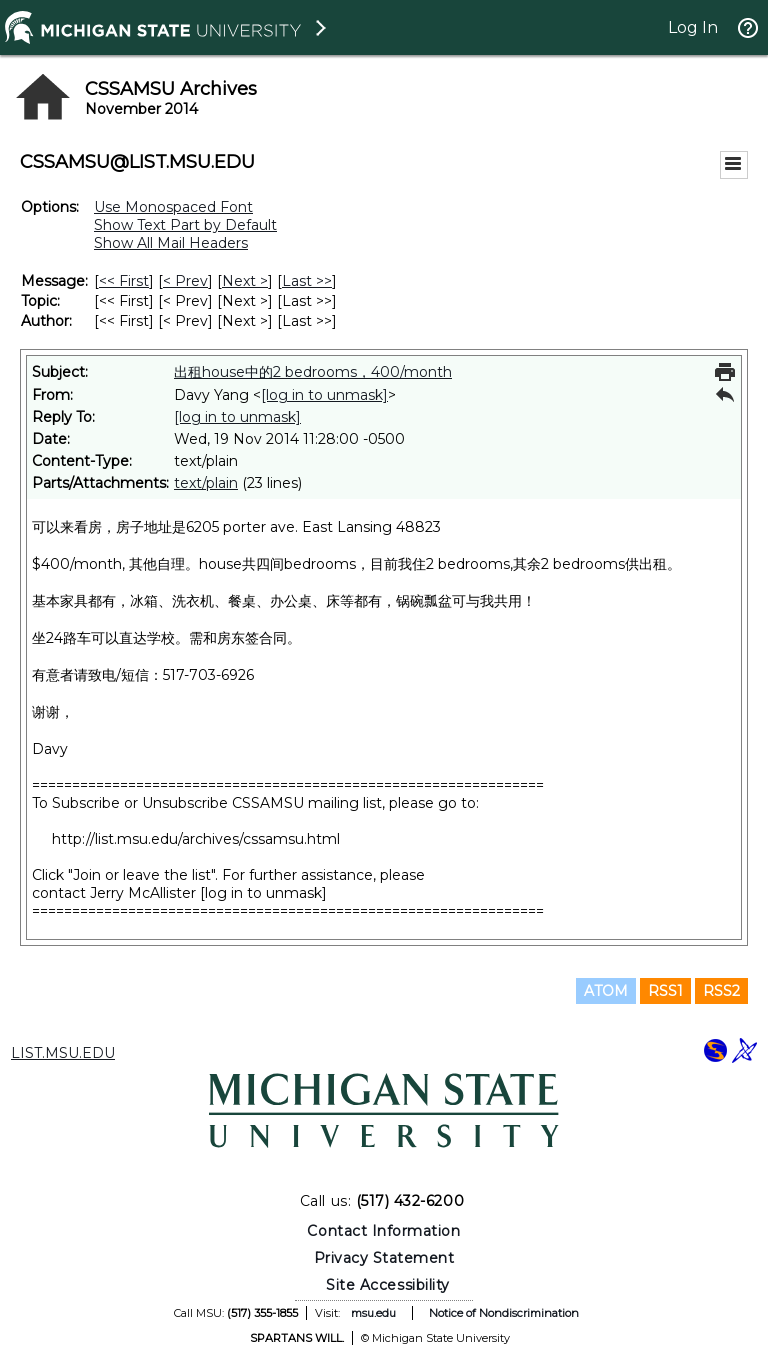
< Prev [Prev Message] (185, 281)
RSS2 (721, 991)
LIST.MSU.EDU (63, 1053)
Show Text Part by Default (185, 225)
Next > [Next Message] (245, 281)
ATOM (606, 991)
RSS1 (665, 991)
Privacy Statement (384, 1258)
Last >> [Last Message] (307, 281)
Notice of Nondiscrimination (504, 1313)
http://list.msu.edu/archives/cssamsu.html (196, 839)
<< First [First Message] (124, 281)
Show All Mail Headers (171, 243)
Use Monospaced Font (173, 207)
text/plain (206, 483)
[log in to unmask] (324, 395)
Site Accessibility (388, 1285)
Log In (693, 27)
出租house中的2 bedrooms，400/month (313, 372)
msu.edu (373, 1313)
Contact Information (383, 1231)
